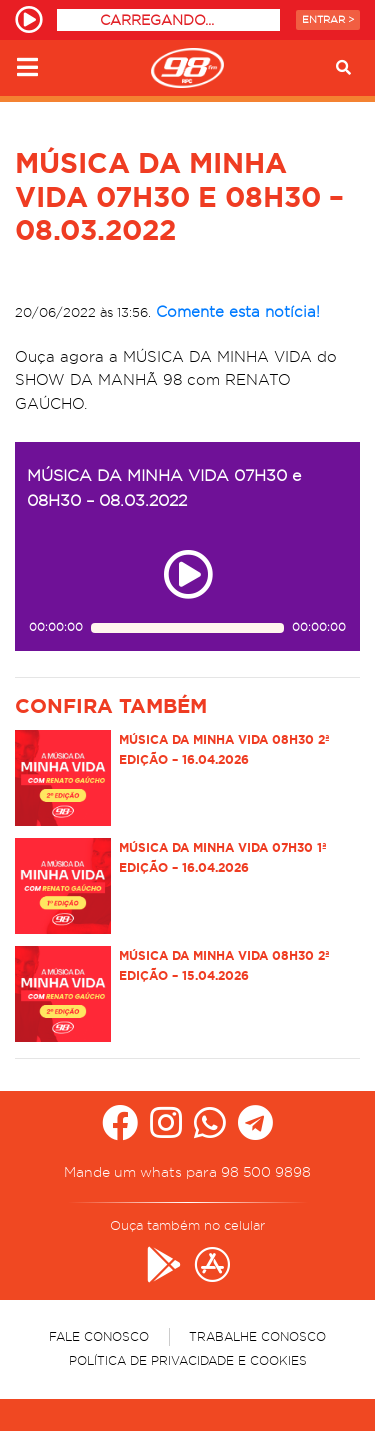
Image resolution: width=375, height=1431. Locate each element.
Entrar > (328, 19)
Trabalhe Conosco (257, 1336)
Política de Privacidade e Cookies (188, 1360)
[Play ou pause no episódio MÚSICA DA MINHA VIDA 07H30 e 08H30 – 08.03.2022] (188, 574)
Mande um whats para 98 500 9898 (187, 1172)
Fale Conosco (99, 1336)
